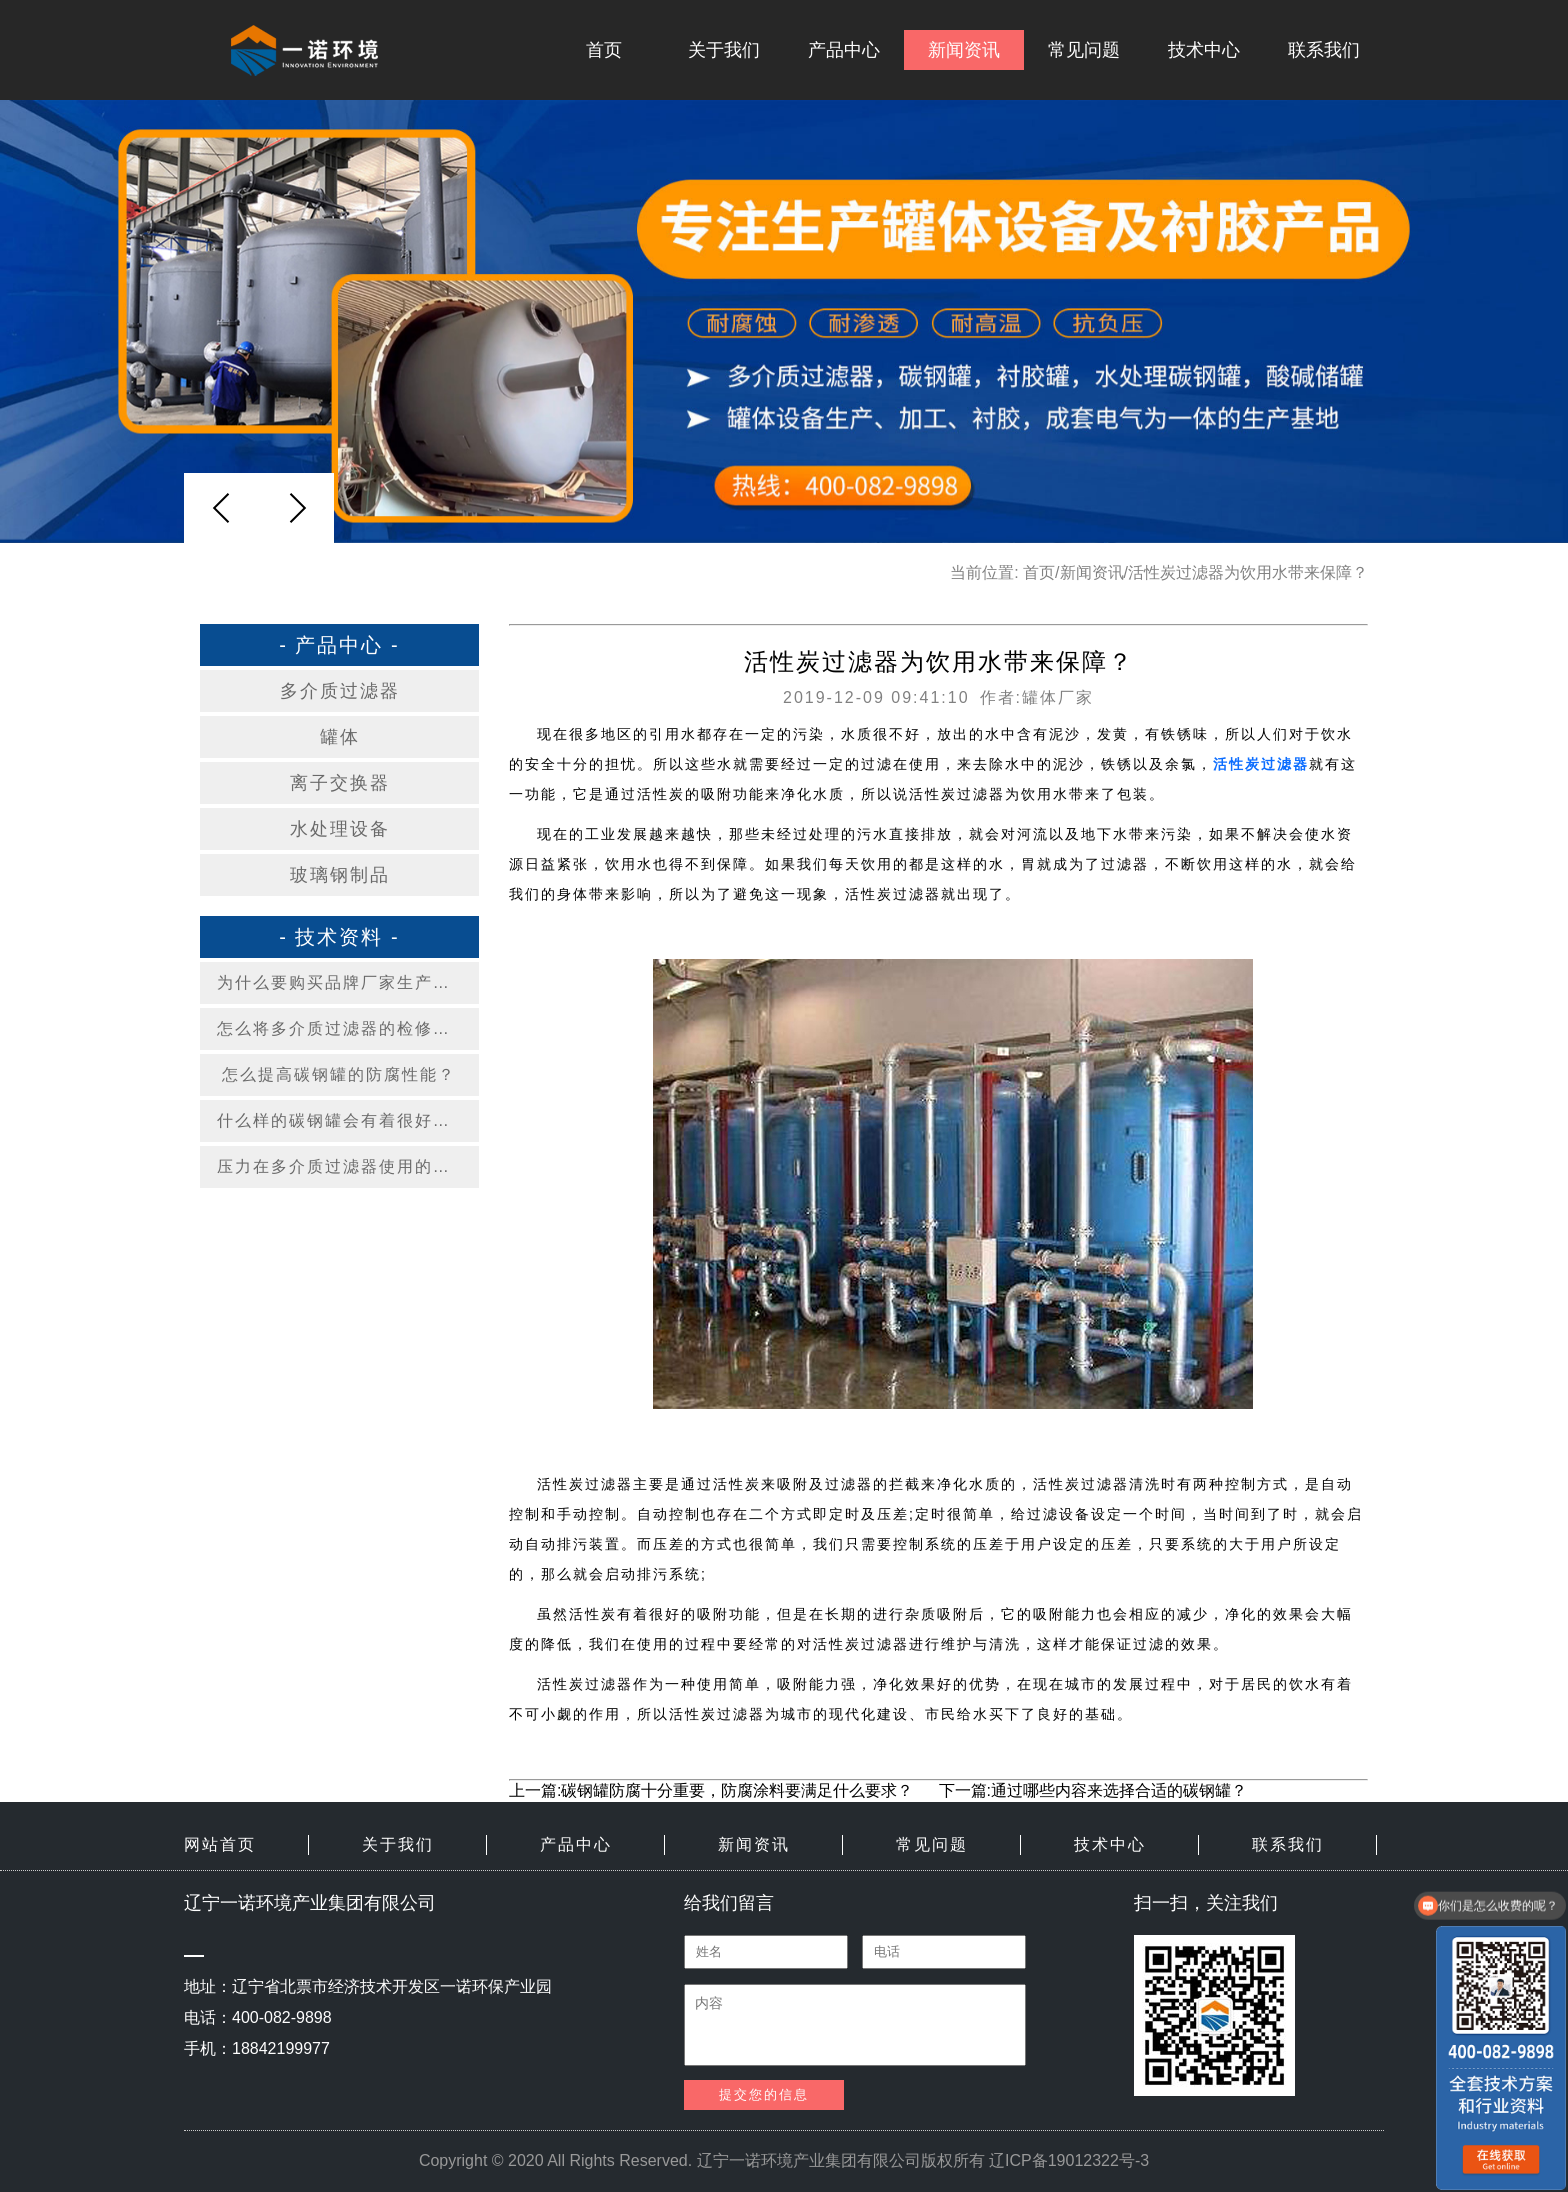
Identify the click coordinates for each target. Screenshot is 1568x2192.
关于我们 (724, 50)
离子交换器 (340, 783)
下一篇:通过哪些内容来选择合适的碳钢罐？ (1093, 1790)
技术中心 (1204, 50)
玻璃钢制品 (340, 875)
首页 (604, 50)
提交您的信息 (764, 2094)
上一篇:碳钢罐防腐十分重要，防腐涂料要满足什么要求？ (711, 1790)
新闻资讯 (964, 50)
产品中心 (844, 50)
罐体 (340, 737)
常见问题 (1084, 50)
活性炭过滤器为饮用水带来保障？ (1248, 572)
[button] (297, 508)
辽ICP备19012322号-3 (1069, 2160)
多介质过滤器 (340, 691)
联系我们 (1324, 50)
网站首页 (220, 1844)
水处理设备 (340, 829)
